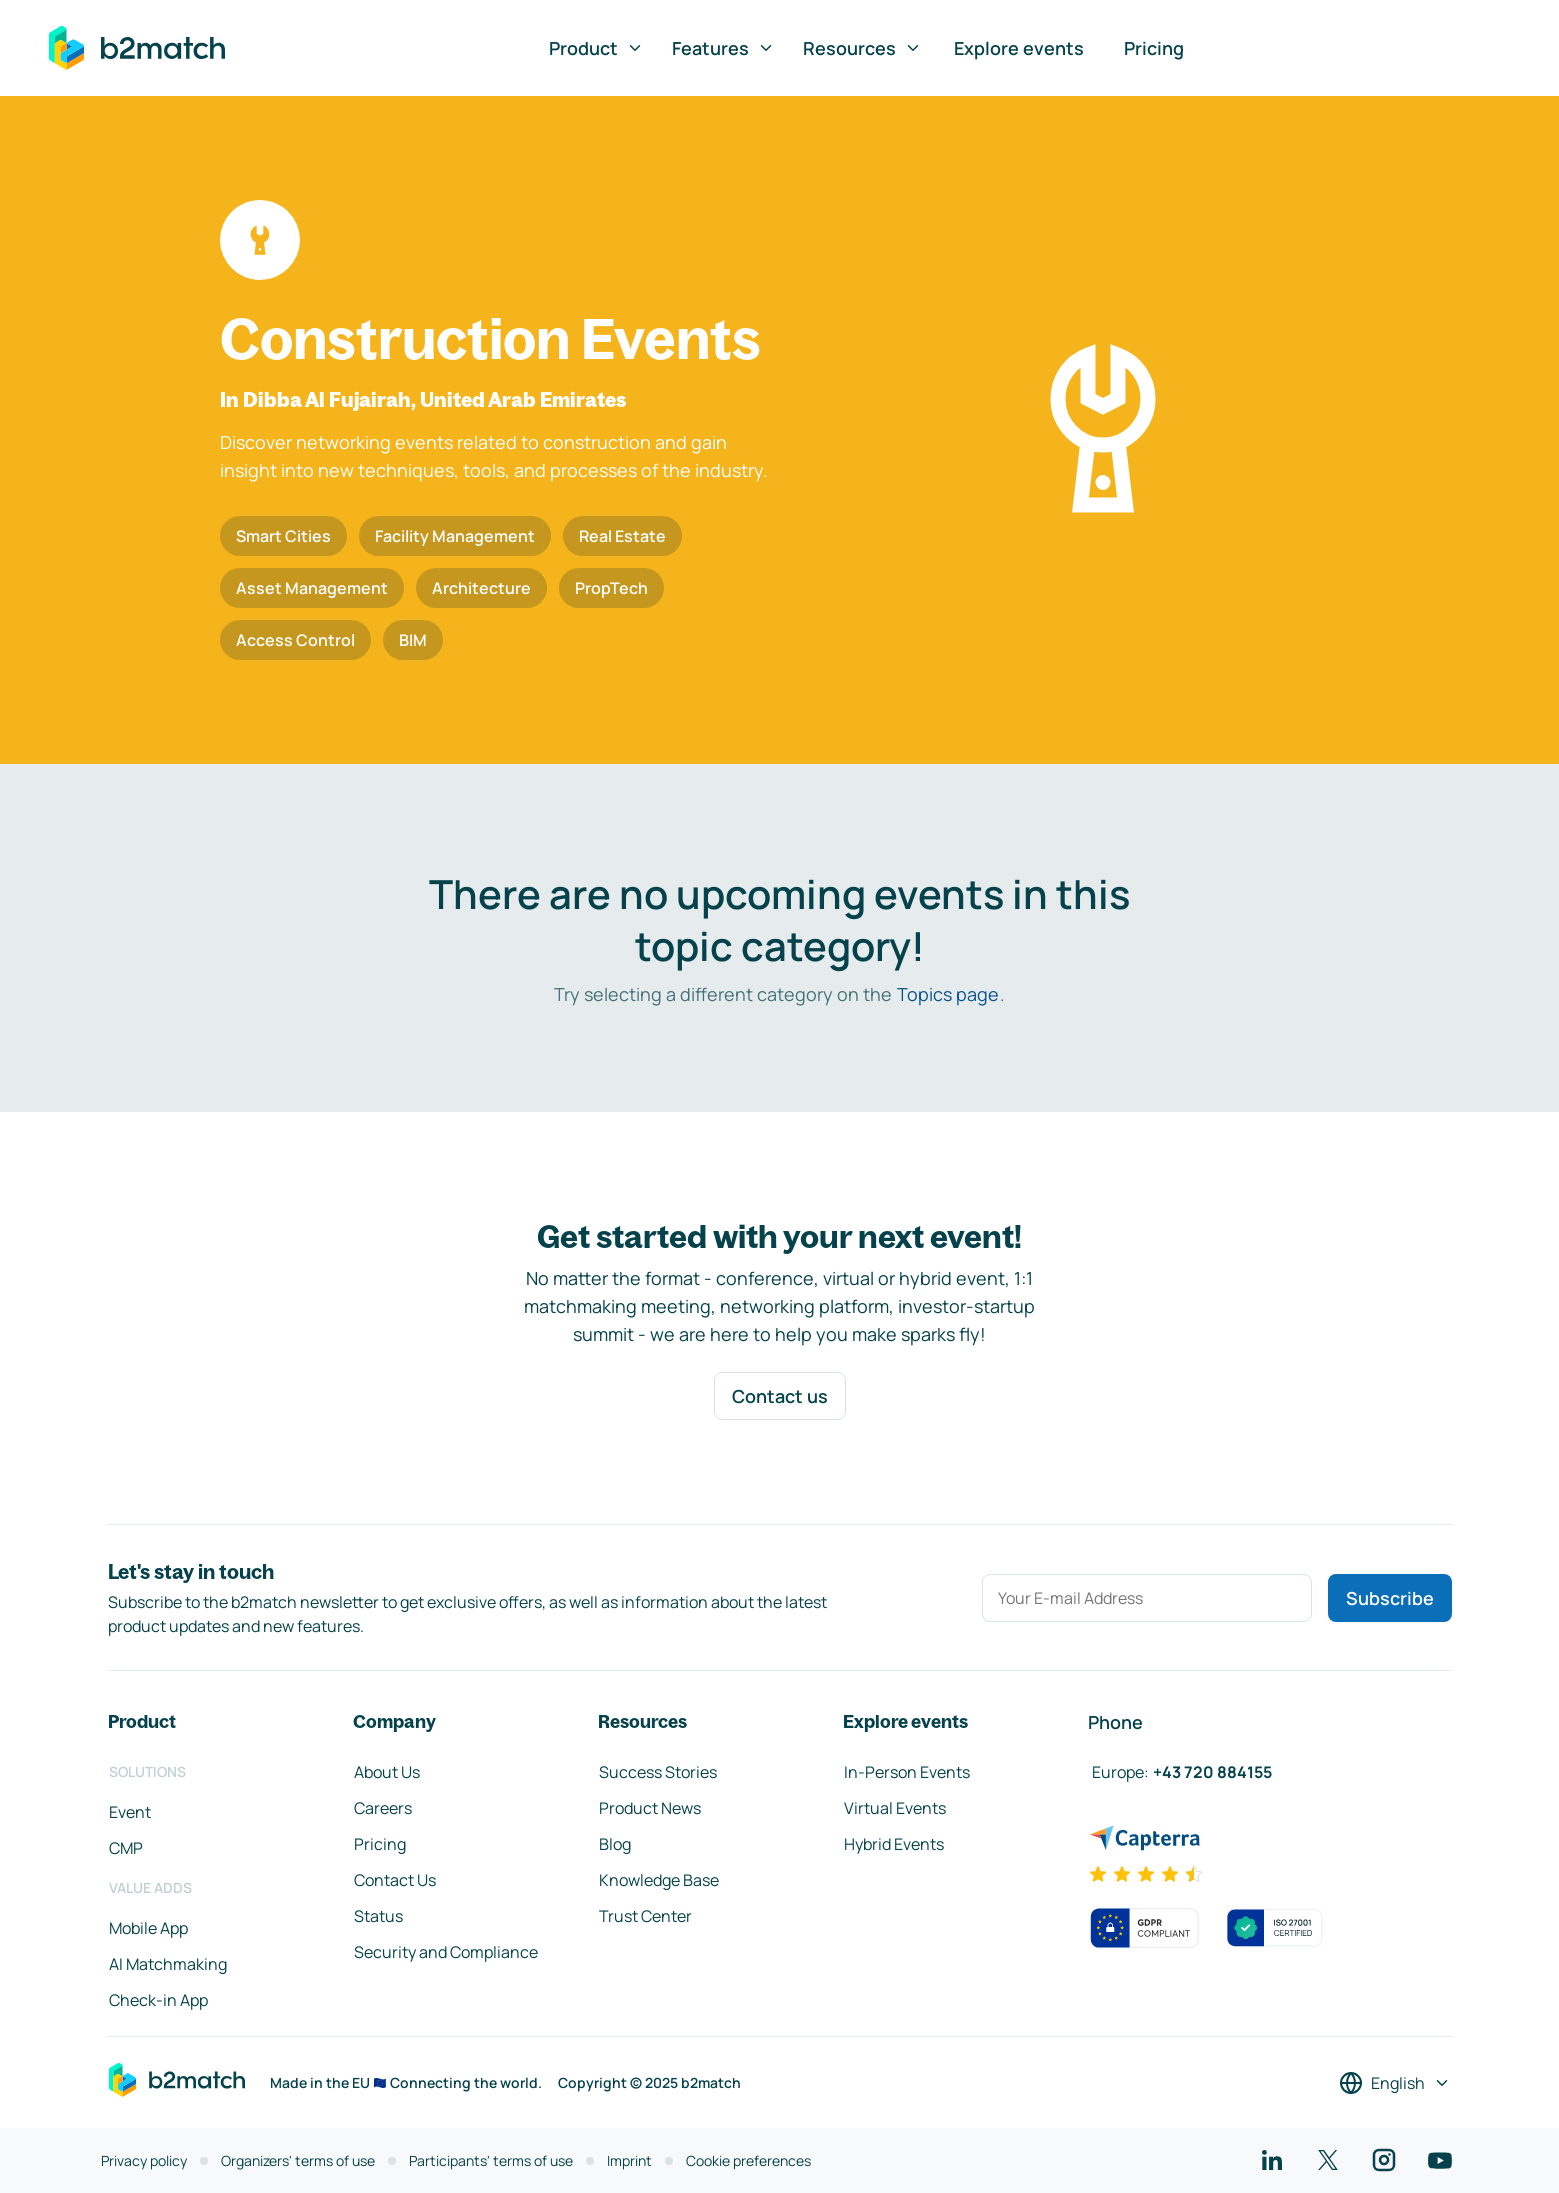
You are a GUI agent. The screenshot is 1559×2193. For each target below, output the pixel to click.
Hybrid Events (894, 1844)
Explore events (1019, 48)
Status (378, 1916)
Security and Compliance (446, 1952)
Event (130, 1812)
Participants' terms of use (491, 2160)
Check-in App (158, 2000)
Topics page (948, 994)
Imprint (629, 2160)
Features (723, 48)
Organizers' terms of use (298, 2160)
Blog (615, 1844)
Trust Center (645, 1916)
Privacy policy (144, 2160)
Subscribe (1390, 1598)
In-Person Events (907, 1772)
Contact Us (395, 1880)
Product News (650, 1808)
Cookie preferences (748, 2160)
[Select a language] (1395, 2083)
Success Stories (658, 1772)
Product (596, 48)
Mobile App (148, 1928)
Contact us (780, 1396)
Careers (383, 1808)
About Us (387, 1772)
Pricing (1154, 48)
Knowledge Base (659, 1880)
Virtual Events (895, 1808)
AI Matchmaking (168, 1964)
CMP (126, 1848)
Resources (862, 48)
